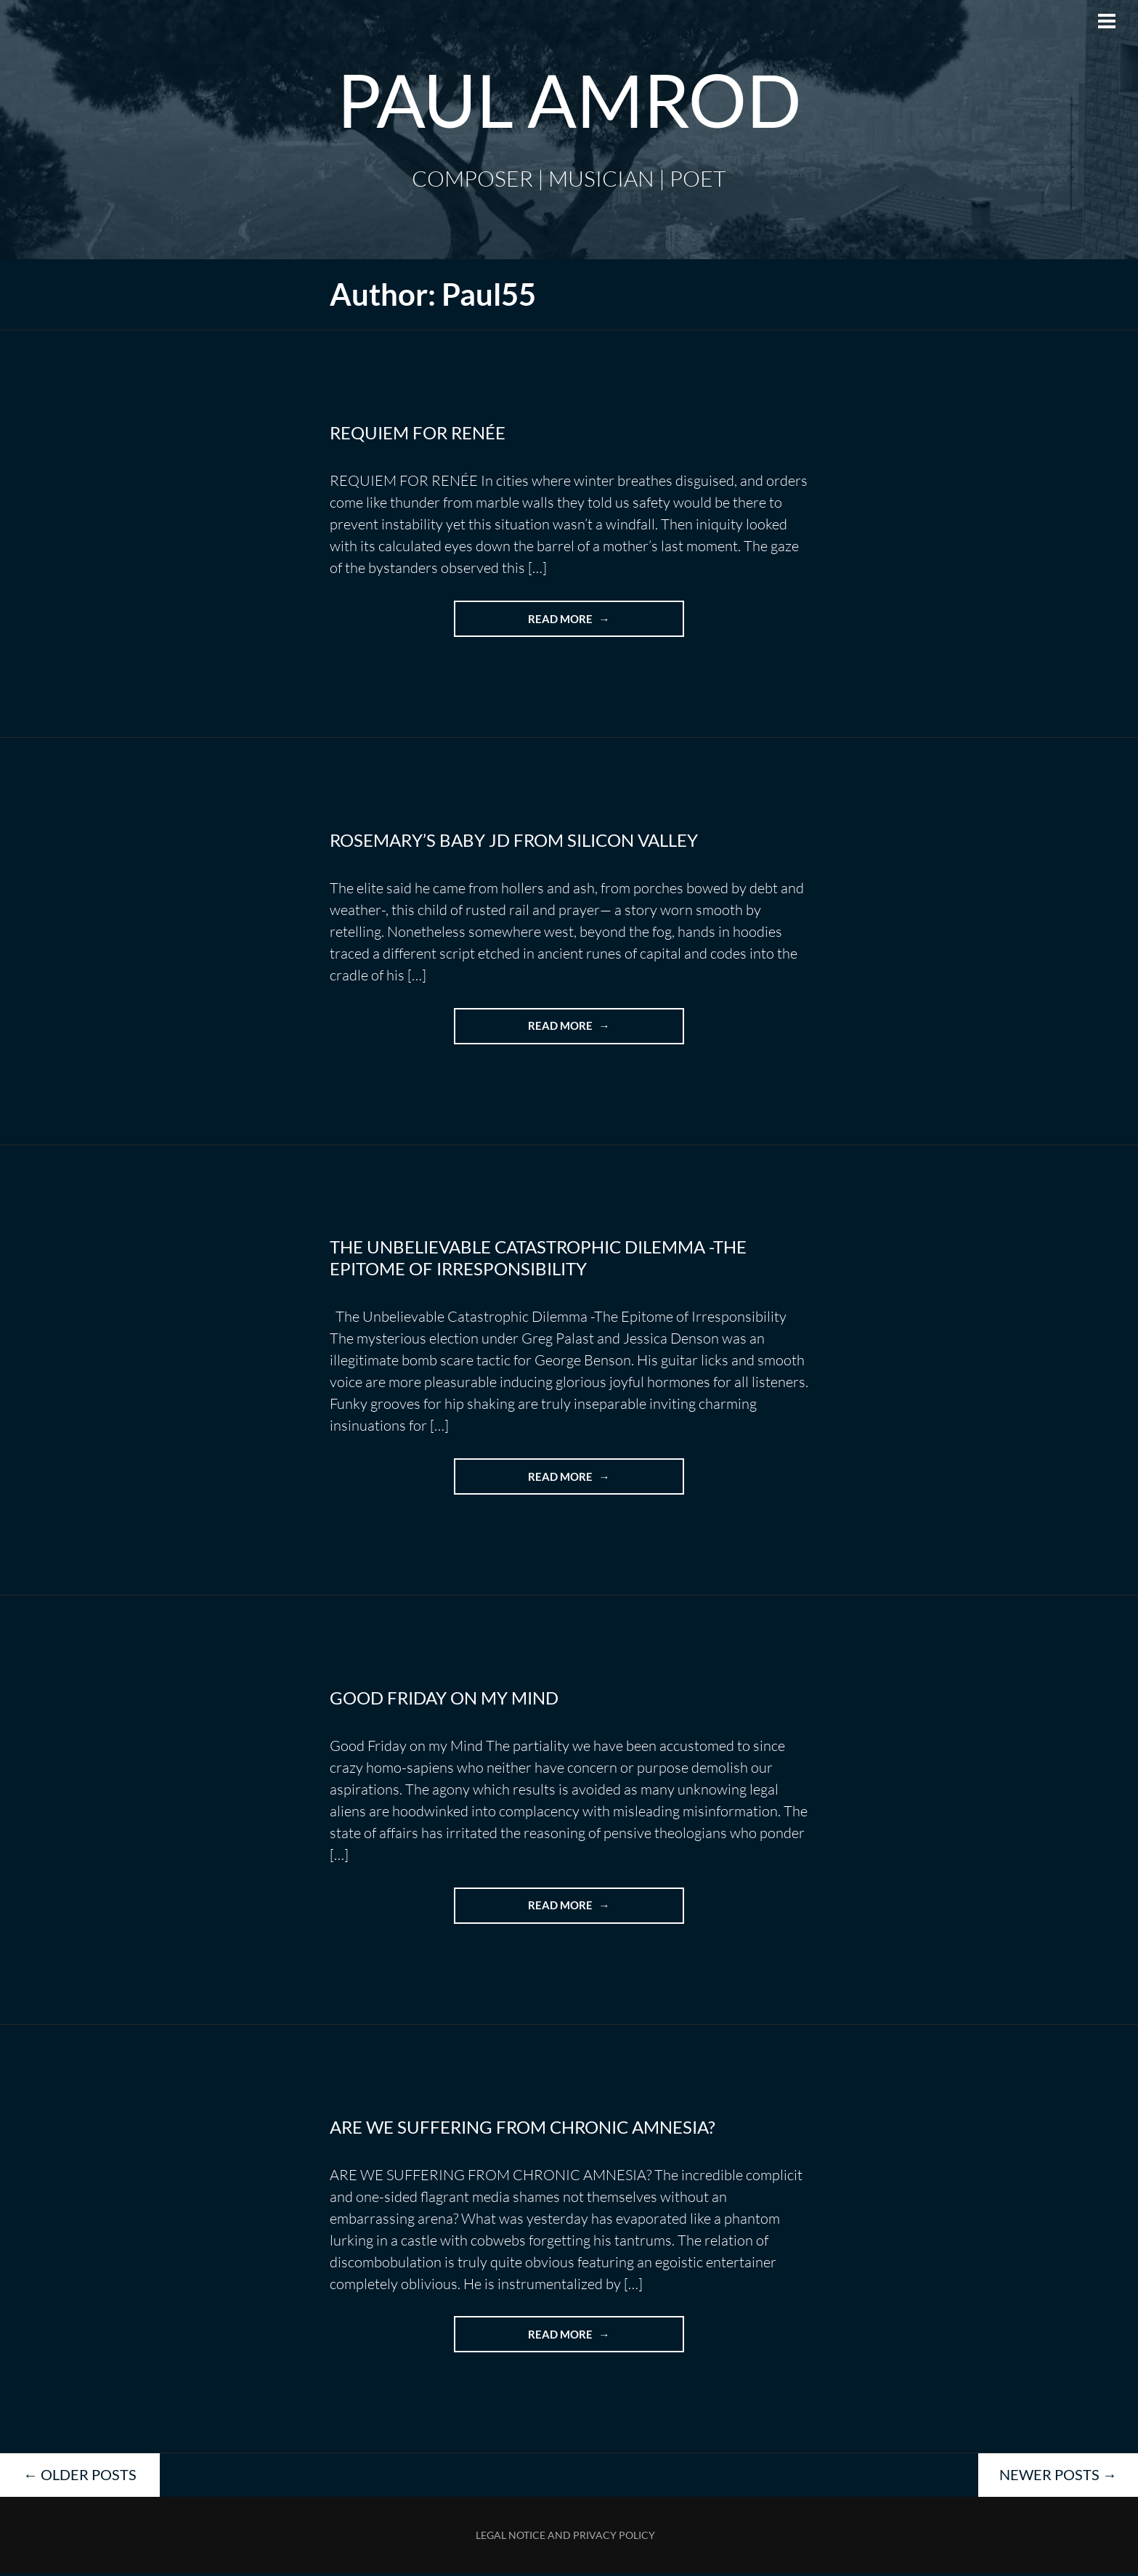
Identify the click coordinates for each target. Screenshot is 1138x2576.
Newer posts (1058, 2477)
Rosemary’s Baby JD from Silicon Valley (514, 840)
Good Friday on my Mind (444, 1699)
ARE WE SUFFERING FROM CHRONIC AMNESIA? (522, 2129)
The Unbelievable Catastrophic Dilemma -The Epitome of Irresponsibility (538, 1259)
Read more (590, 624)
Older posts (80, 2477)
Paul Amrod (569, 99)
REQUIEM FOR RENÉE (417, 432)
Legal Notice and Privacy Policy (565, 2538)
